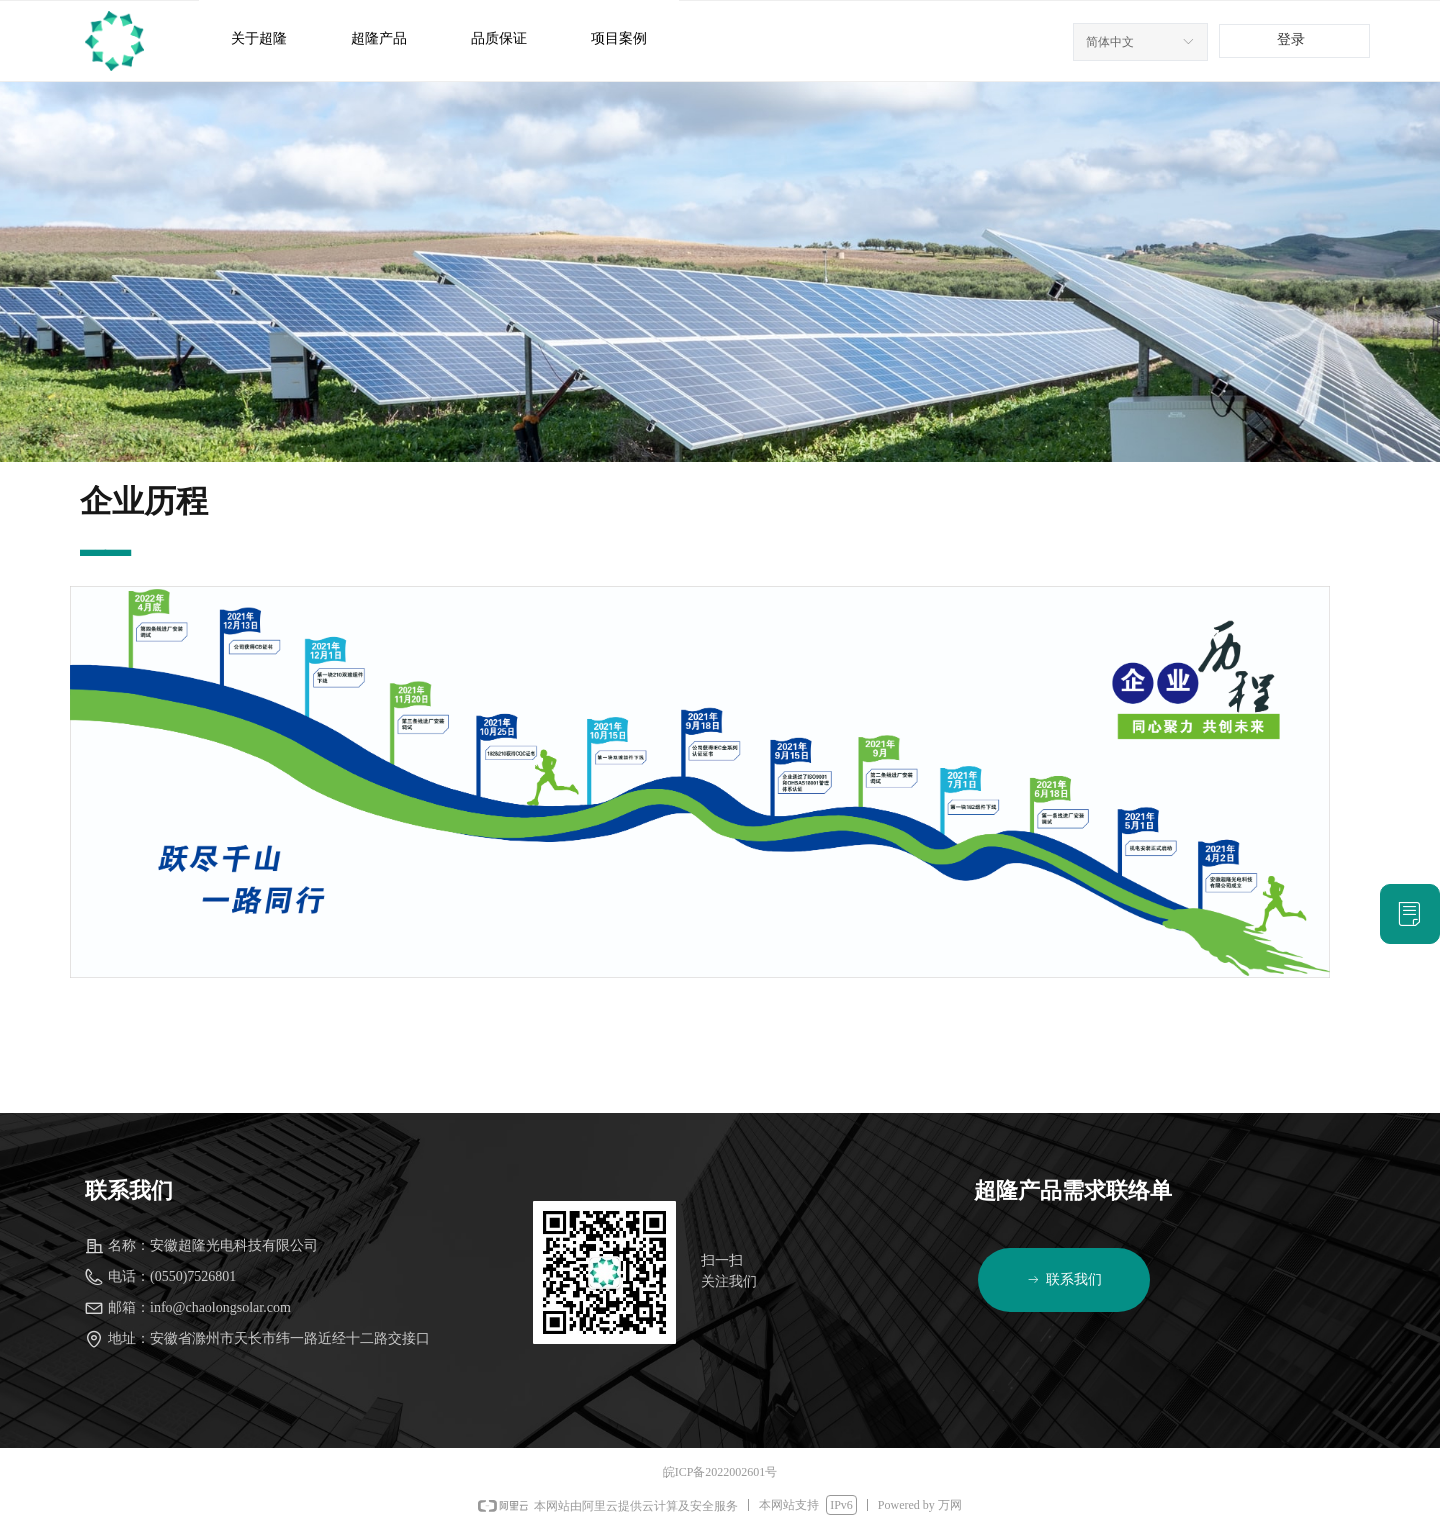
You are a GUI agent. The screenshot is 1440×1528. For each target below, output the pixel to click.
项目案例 (619, 38)
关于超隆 (259, 38)
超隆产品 (379, 38)
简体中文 (1110, 42)
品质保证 (499, 38)
